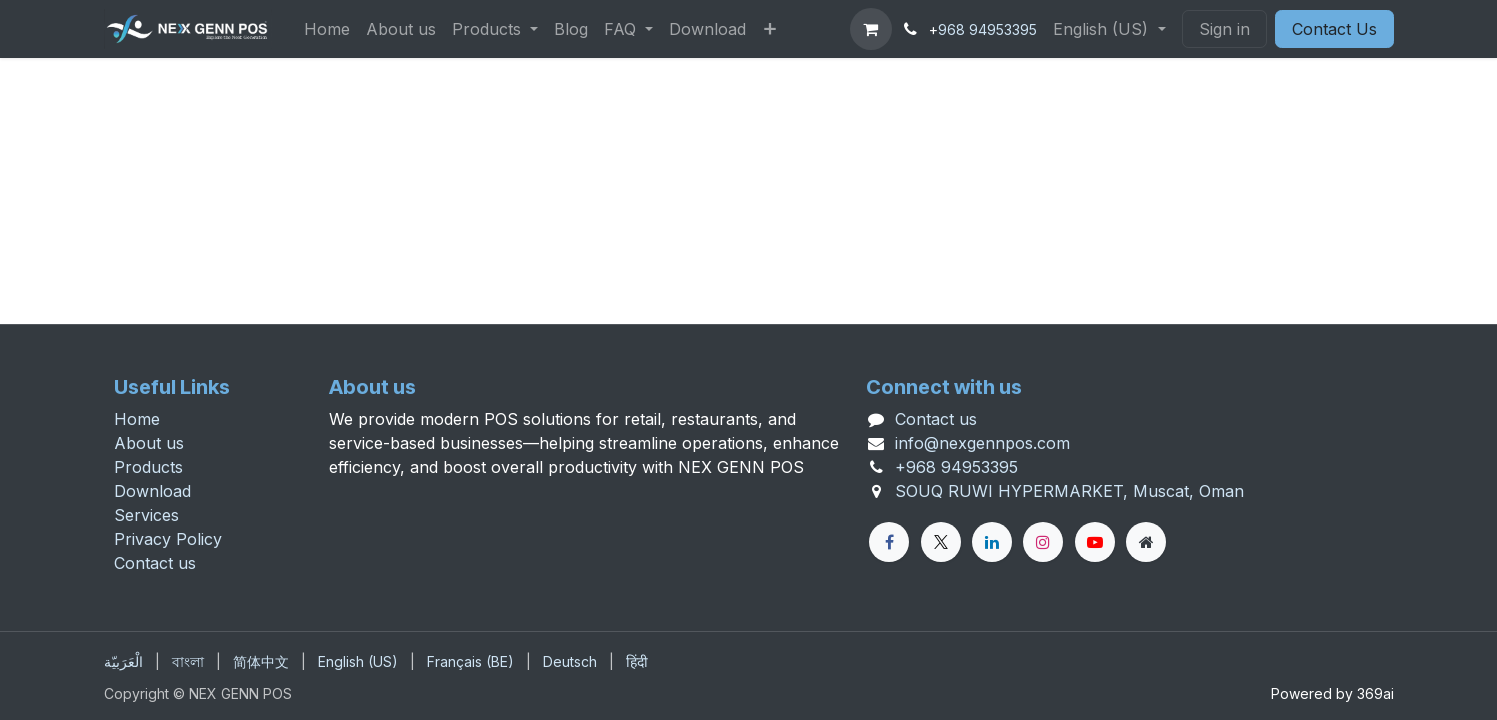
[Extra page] (1146, 542)
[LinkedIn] (992, 542)
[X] (941, 542)
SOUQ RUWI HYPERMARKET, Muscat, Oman (1069, 491)
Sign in (1224, 29)
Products (148, 467)
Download (152, 491)
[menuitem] (327, 29)
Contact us (155, 563)
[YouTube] (1095, 542)
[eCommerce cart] (871, 29)
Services (146, 515)
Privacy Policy (168, 539)
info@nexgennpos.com (982, 443)
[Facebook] (889, 542)
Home (137, 419)
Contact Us (1334, 29)
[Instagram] (1043, 542)
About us (149, 443)
